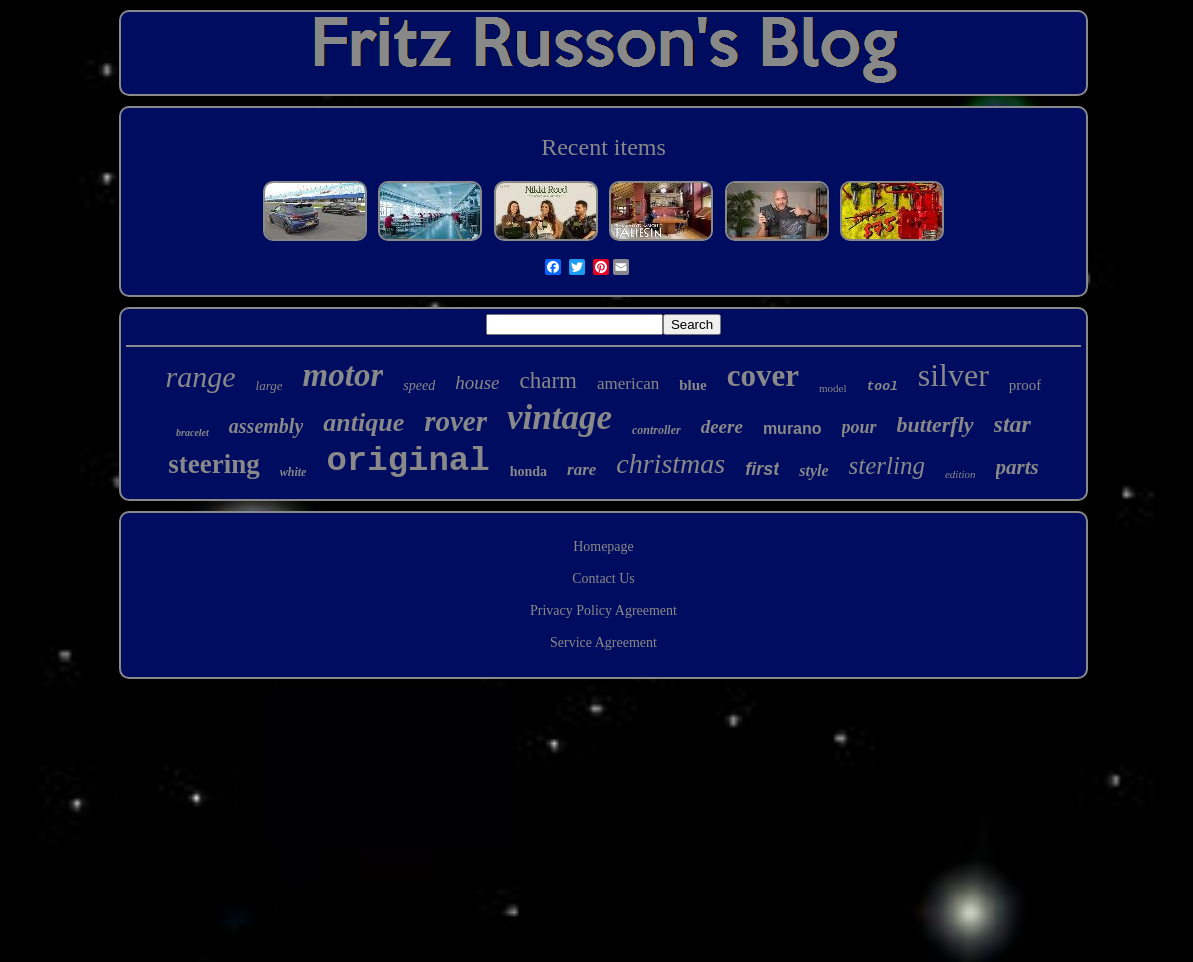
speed (419, 385)
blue (693, 385)
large (269, 385)
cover (763, 375)
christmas (670, 463)
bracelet (192, 432)
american (628, 383)
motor (343, 375)
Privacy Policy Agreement (603, 610)
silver (953, 375)
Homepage (603, 546)
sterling (887, 465)
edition (960, 474)
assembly (266, 426)
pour (859, 427)
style (813, 470)
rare (581, 469)
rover (455, 421)
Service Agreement (603, 642)
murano (792, 428)
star (1012, 424)
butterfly (935, 424)
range (201, 376)
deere (722, 426)
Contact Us (603, 578)
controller (656, 430)
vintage (559, 417)
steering (213, 464)
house (477, 382)
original (407, 461)
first (762, 469)
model (833, 388)
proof (1025, 385)
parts (1017, 467)
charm (547, 380)
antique (363, 422)
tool (882, 386)
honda (528, 471)
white (293, 472)
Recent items (603, 147)
